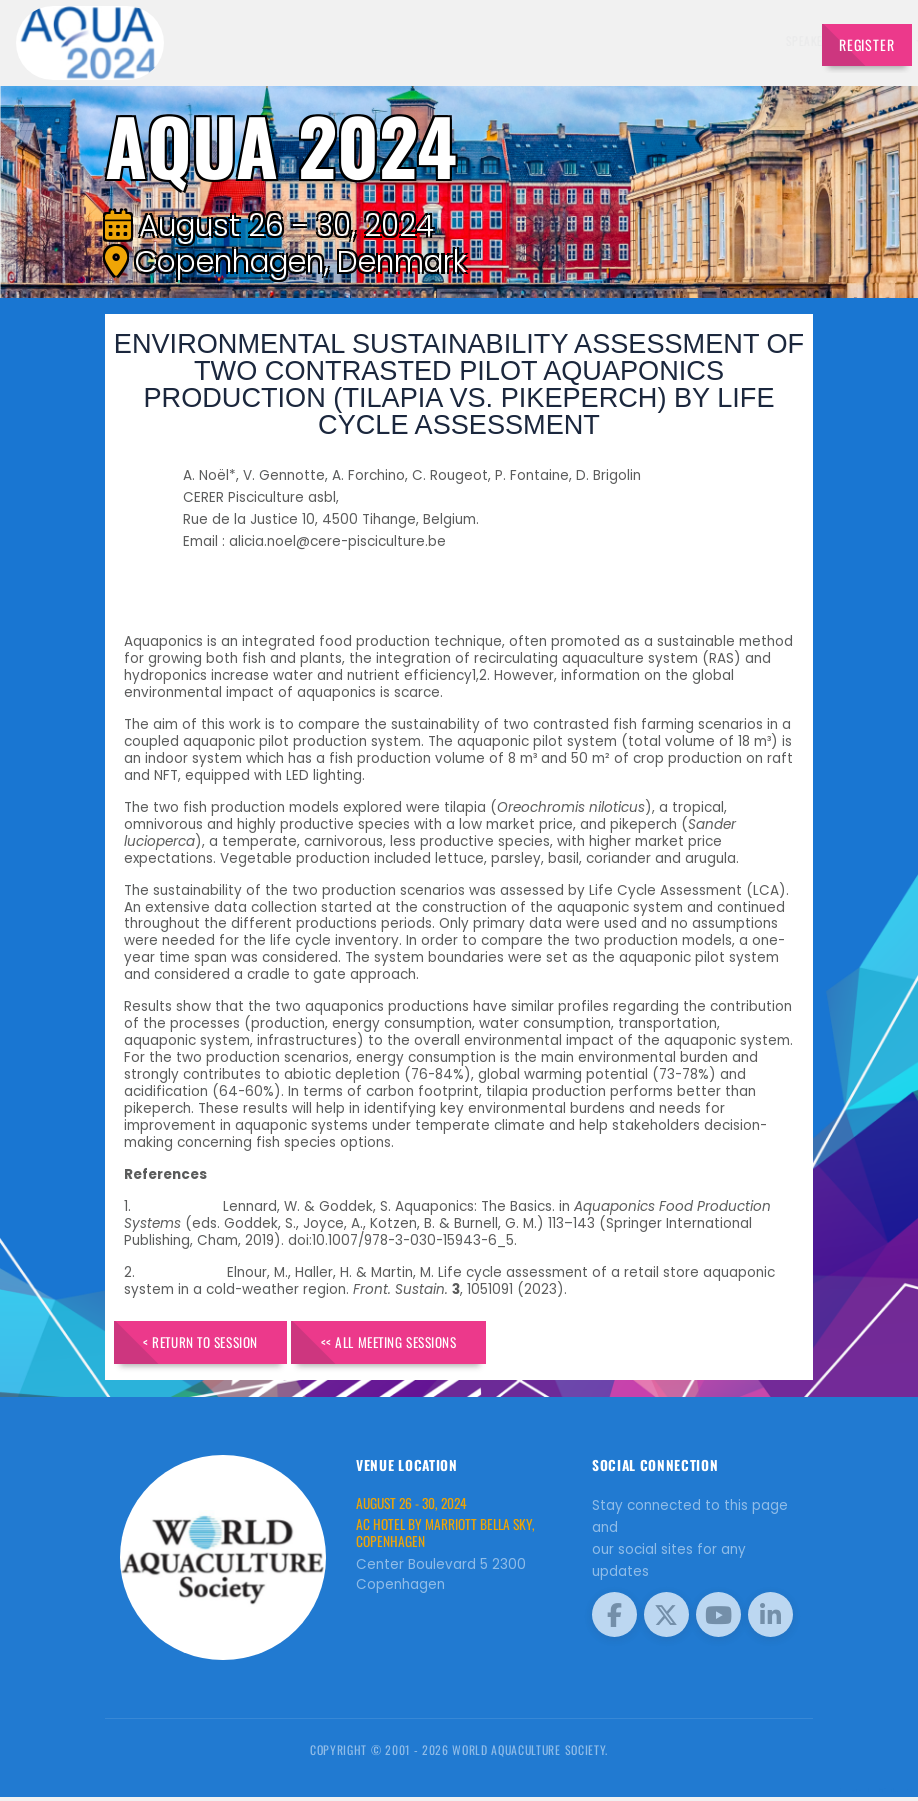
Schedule (582, 40)
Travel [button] (764, 40)
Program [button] (704, 40)
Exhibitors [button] (509, 40)
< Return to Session (213, 1343)
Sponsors (644, 40)
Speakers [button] (435, 40)
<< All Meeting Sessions (427, 1343)
